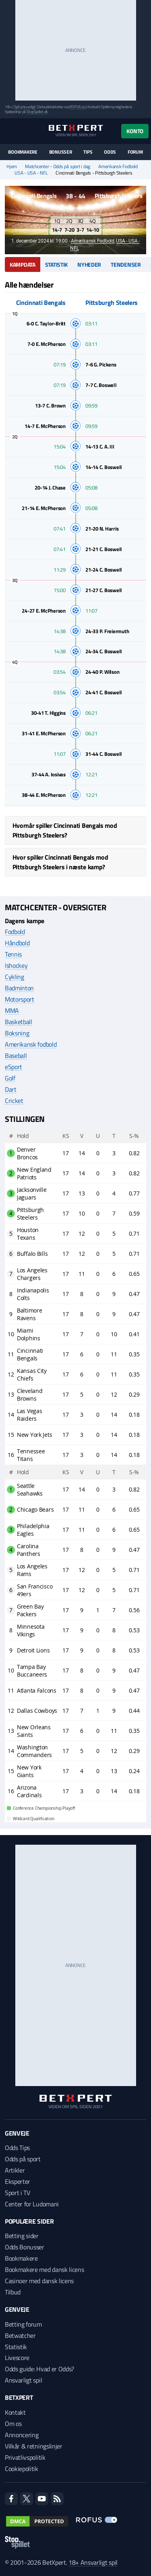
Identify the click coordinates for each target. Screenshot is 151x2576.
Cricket (14, 1100)
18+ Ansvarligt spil (93, 2562)
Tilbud (13, 2292)
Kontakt (15, 2412)
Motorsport (19, 999)
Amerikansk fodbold (30, 1044)
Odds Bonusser (24, 2247)
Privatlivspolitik (25, 2457)
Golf (10, 1078)
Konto (134, 131)
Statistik (56, 264)
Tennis (13, 954)
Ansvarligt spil (23, 2380)
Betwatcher (20, 2335)
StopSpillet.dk (37, 112)
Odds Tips (17, 2147)
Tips (87, 152)
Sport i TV (17, 2192)
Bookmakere (22, 152)
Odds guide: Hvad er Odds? (39, 2369)
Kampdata (22, 264)
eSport (13, 1067)
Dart (11, 1089)
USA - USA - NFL (31, 173)
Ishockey (16, 965)
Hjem (11, 166)
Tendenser (126, 264)
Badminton (19, 988)
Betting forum (23, 2324)
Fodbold (15, 931)
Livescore (17, 2357)
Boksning (17, 1033)
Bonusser (60, 152)
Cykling (14, 976)
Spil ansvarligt (25, 107)
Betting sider (22, 2236)
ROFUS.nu (77, 107)
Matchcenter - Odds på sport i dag (57, 166)
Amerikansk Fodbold (118, 166)
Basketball (18, 1022)
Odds (110, 152)
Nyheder (89, 264)
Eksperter (17, 2181)
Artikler (15, 2170)
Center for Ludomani (32, 2204)
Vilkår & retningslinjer (33, 2446)
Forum (135, 152)
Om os (13, 2423)
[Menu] (9, 131)
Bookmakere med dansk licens (44, 2269)
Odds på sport (23, 2159)
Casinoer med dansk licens (39, 2281)
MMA (12, 1010)
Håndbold (17, 943)
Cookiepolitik (21, 2468)
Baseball (16, 1055)
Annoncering (21, 2435)
